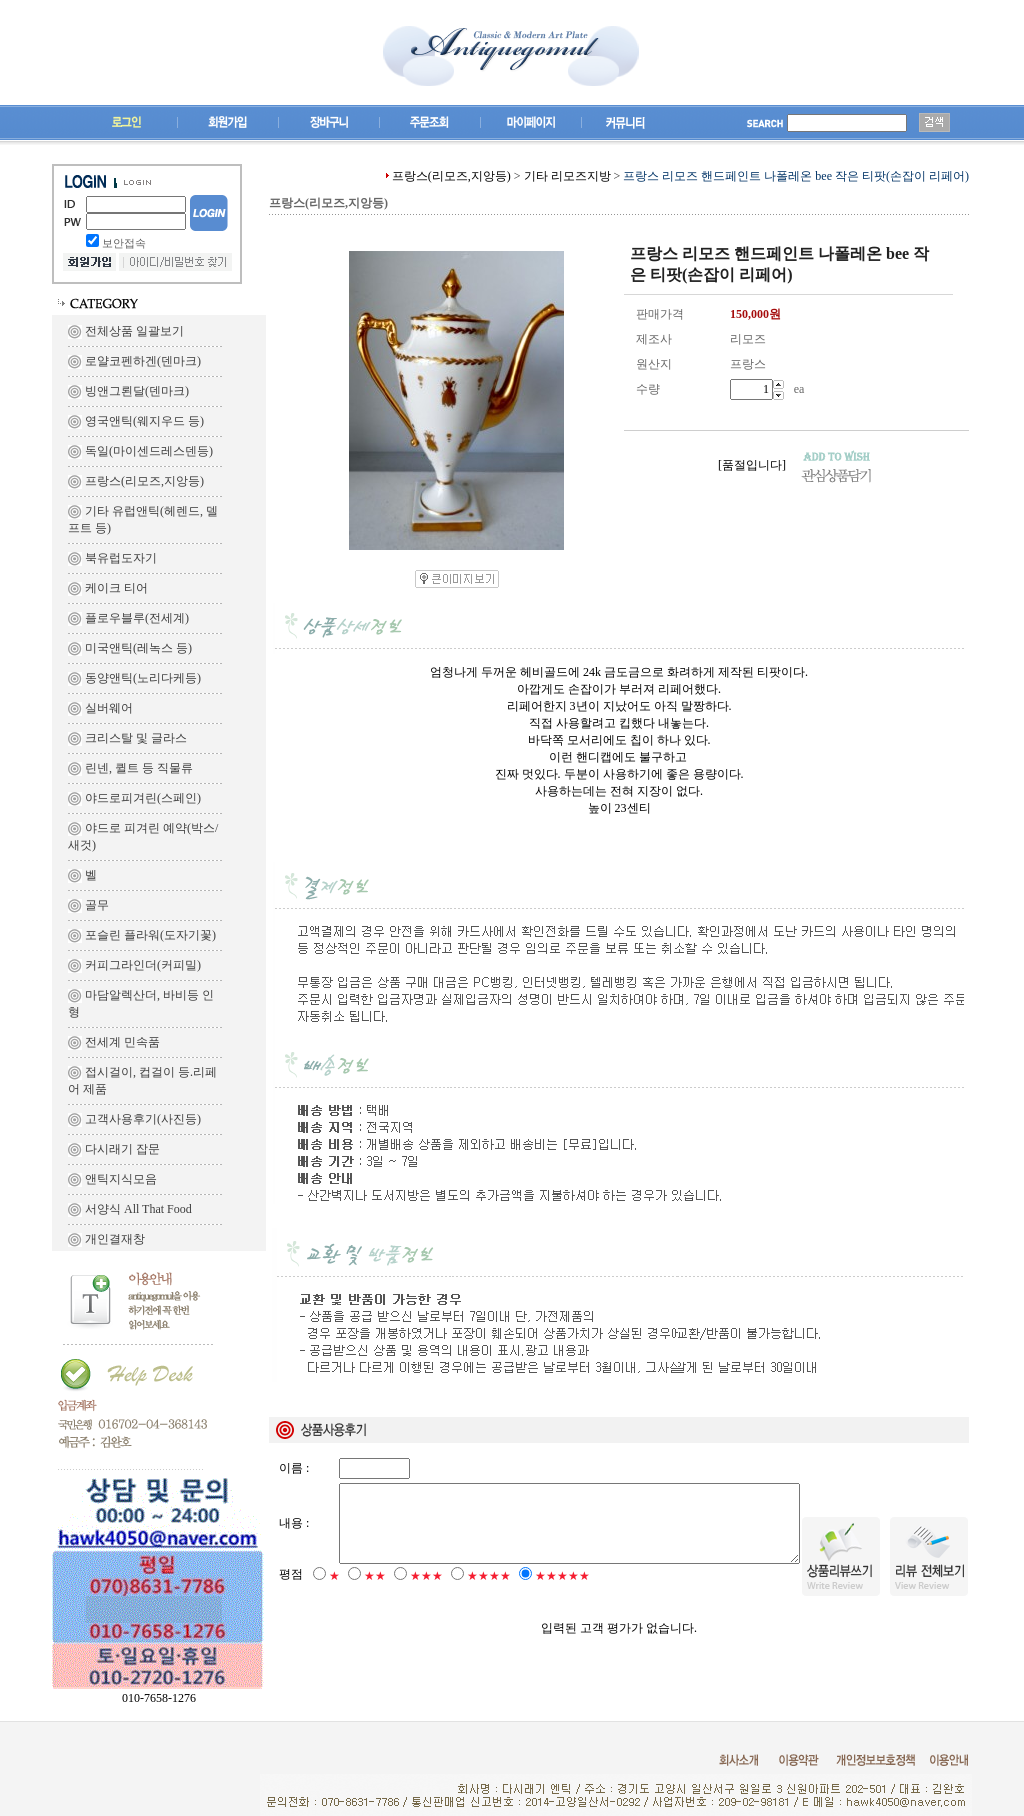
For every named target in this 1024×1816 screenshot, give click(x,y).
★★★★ (489, 1593)
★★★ (426, 1593)
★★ (375, 1593)
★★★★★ (562, 1593)
